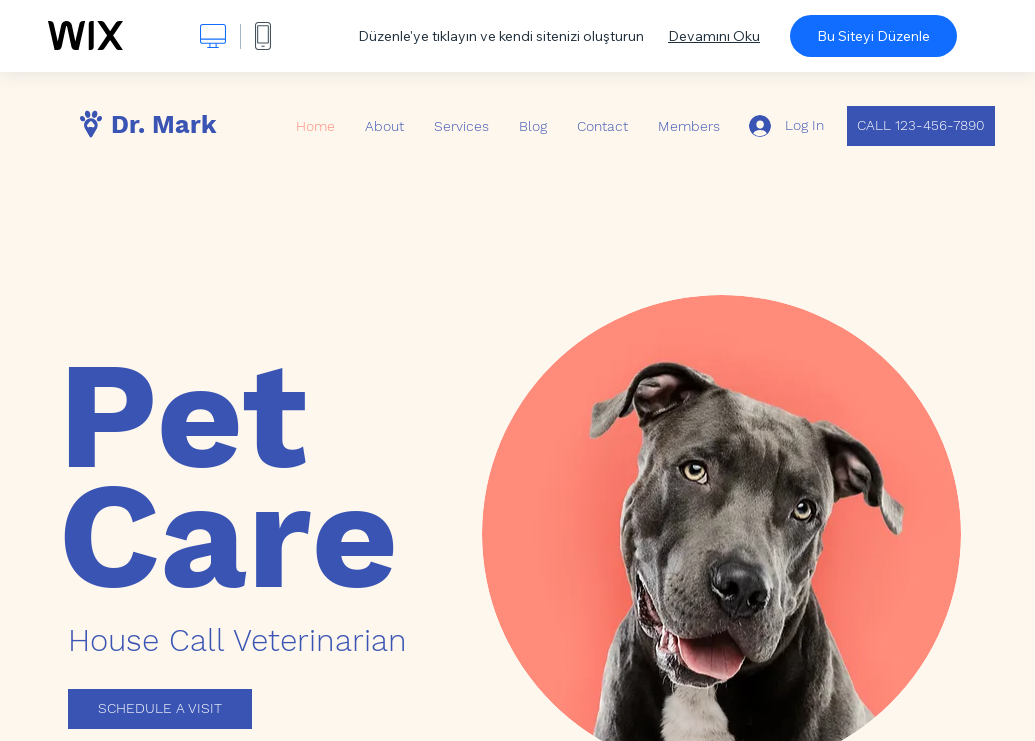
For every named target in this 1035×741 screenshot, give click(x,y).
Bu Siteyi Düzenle (873, 36)
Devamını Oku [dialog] (714, 36)
